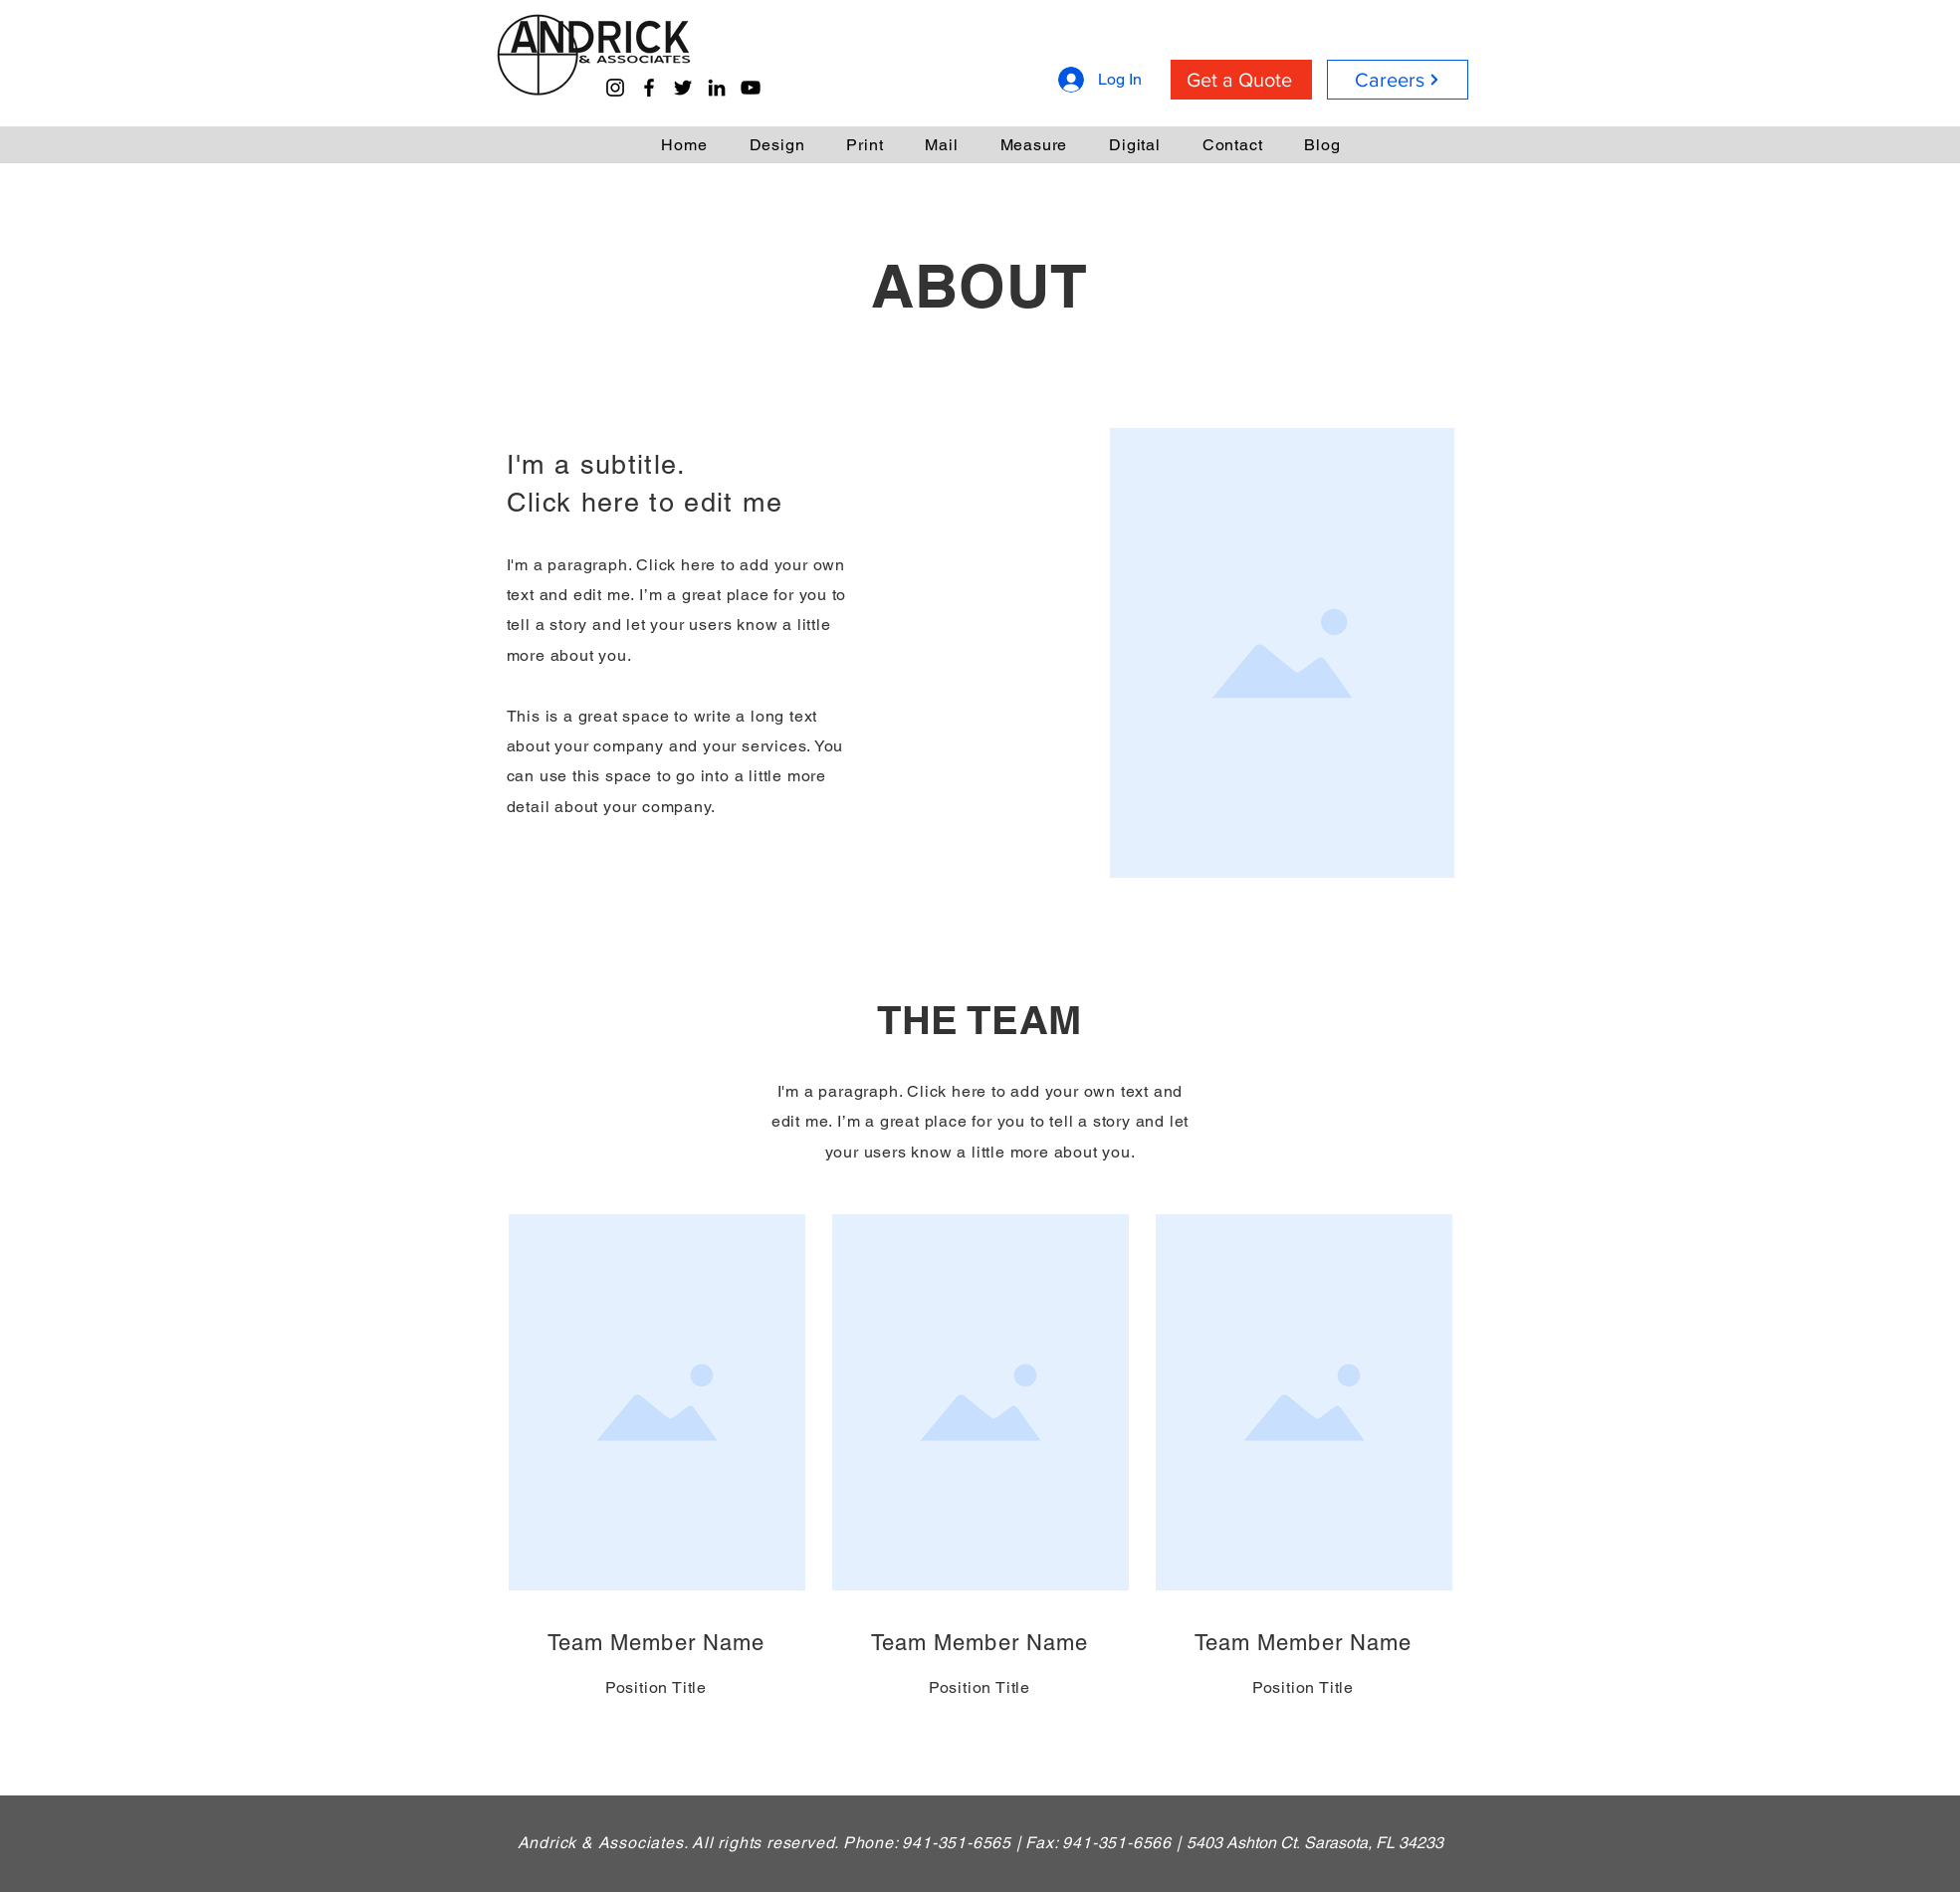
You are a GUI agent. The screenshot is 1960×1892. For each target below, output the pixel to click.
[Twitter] (683, 88)
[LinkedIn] (717, 88)
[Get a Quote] (1241, 80)
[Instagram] (615, 88)
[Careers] (1397, 80)
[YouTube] (750, 88)
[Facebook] (649, 88)
